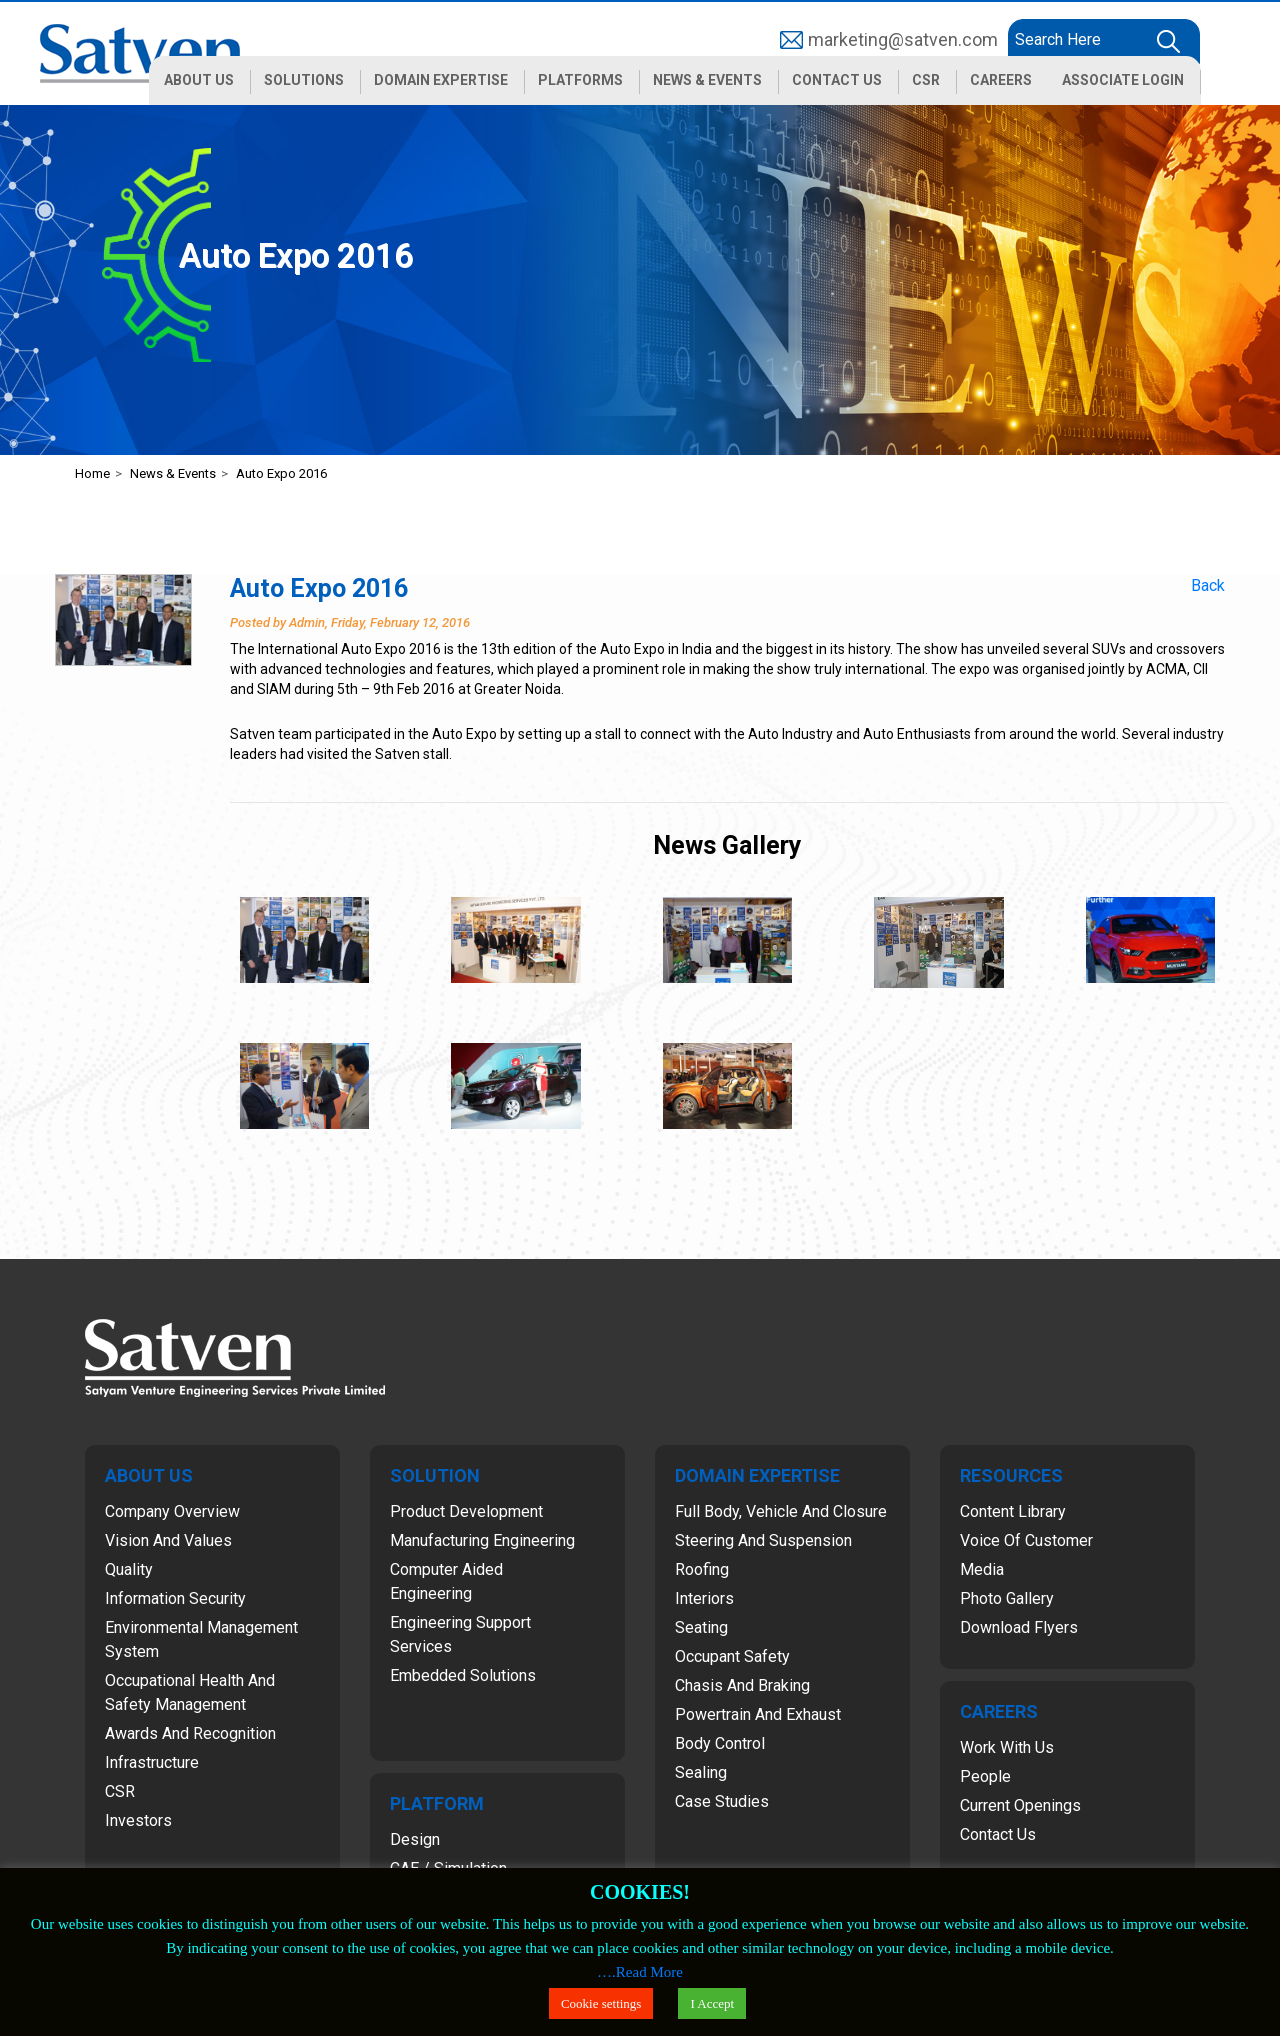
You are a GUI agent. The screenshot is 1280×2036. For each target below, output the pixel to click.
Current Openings (1020, 1805)
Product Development (466, 1511)
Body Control (720, 1743)
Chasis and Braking (742, 1685)
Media (982, 1569)
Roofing (702, 1569)
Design (415, 1839)
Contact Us (998, 1834)
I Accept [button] (712, 2003)
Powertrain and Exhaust (758, 1714)
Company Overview (172, 1511)
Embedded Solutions (463, 1675)
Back (1208, 585)
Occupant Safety (732, 1656)
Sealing (701, 1772)
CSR (120, 1791)
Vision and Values (168, 1540)
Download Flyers (1019, 1627)
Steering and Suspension (763, 1540)
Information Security (175, 1598)
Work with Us (1007, 1747)
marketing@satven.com (903, 39)
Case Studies (722, 1801)
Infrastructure (152, 1762)
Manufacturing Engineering (482, 1540)
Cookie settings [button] (601, 2003)
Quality (129, 1569)
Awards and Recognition (190, 1733)
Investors (138, 1820)
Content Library (1013, 1511)
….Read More (640, 1972)
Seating (701, 1627)
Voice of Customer (1026, 1540)
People (985, 1776)
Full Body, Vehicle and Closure (781, 1511)
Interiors (704, 1598)
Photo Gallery (1007, 1598)
